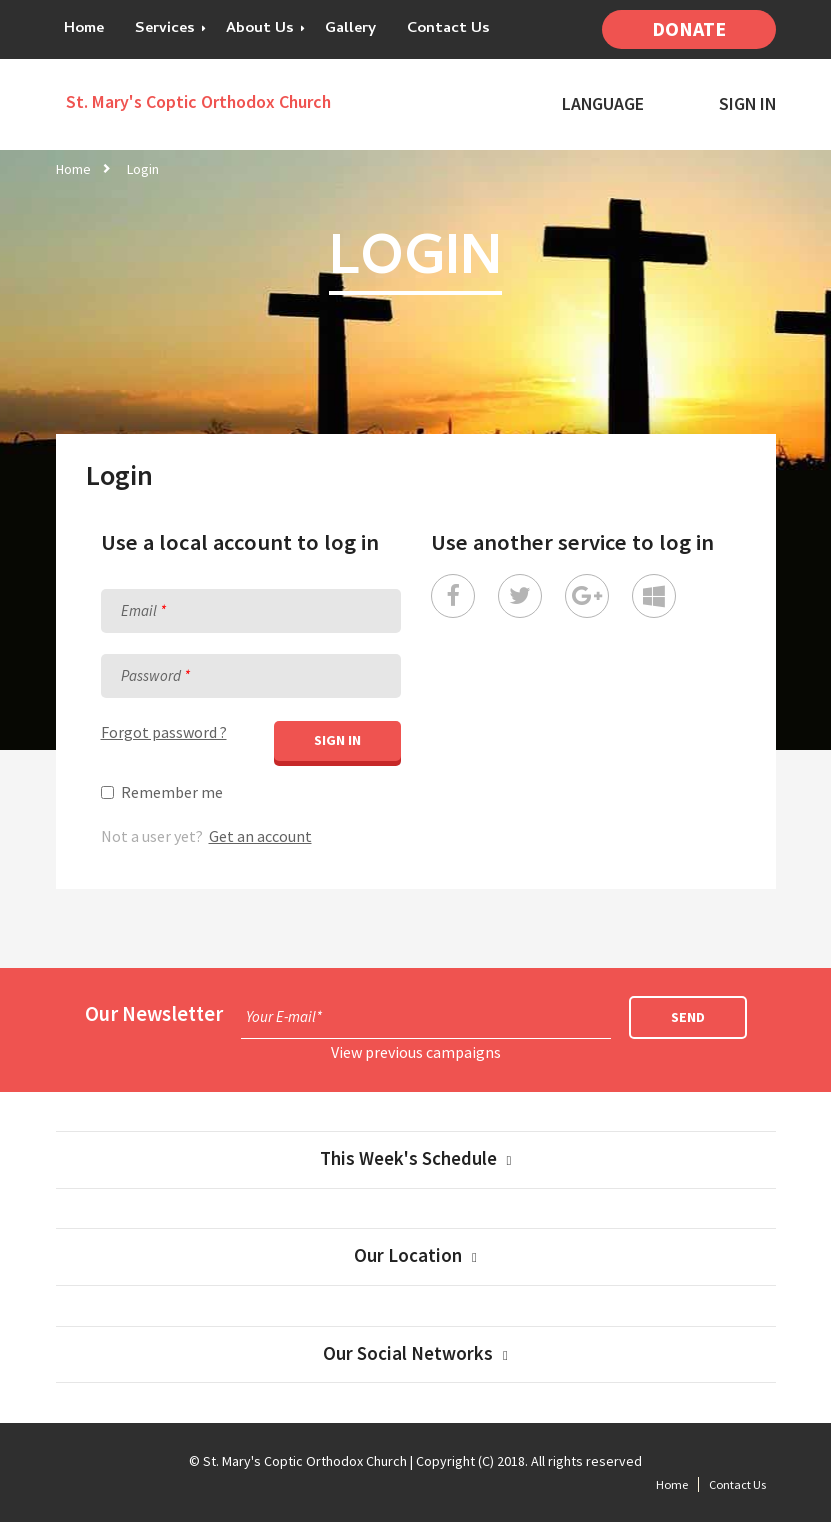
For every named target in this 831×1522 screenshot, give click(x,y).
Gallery (350, 29)
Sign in (337, 740)
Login (143, 169)
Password (151, 675)
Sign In (747, 104)
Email (139, 610)
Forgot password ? (164, 732)
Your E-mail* (284, 1016)
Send (688, 1017)
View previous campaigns (416, 1052)
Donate (689, 29)
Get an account (260, 836)
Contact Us (448, 29)
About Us (260, 29)
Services (165, 29)
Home (84, 29)
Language (603, 104)
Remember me (172, 792)
